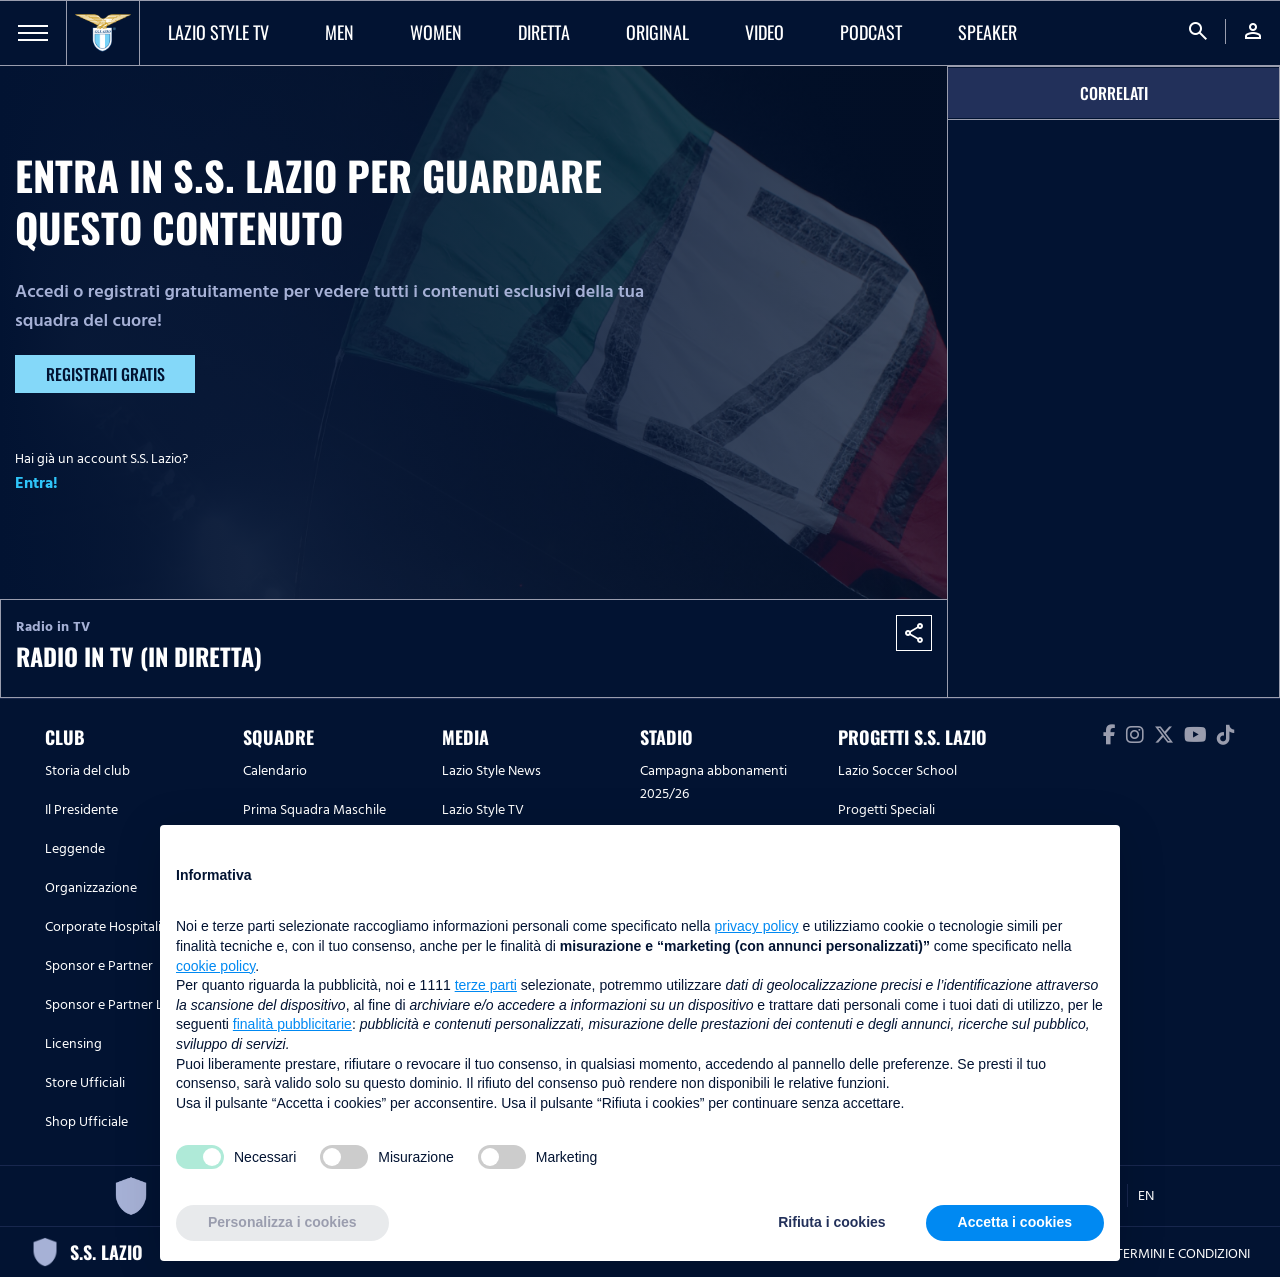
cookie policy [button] (215, 966)
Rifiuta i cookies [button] (831, 1222)
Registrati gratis (105, 374)
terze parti (486, 985)
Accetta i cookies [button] (1015, 1222)
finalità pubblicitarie (292, 1024)
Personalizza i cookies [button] (282, 1222)
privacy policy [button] (757, 926)
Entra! (36, 483)
